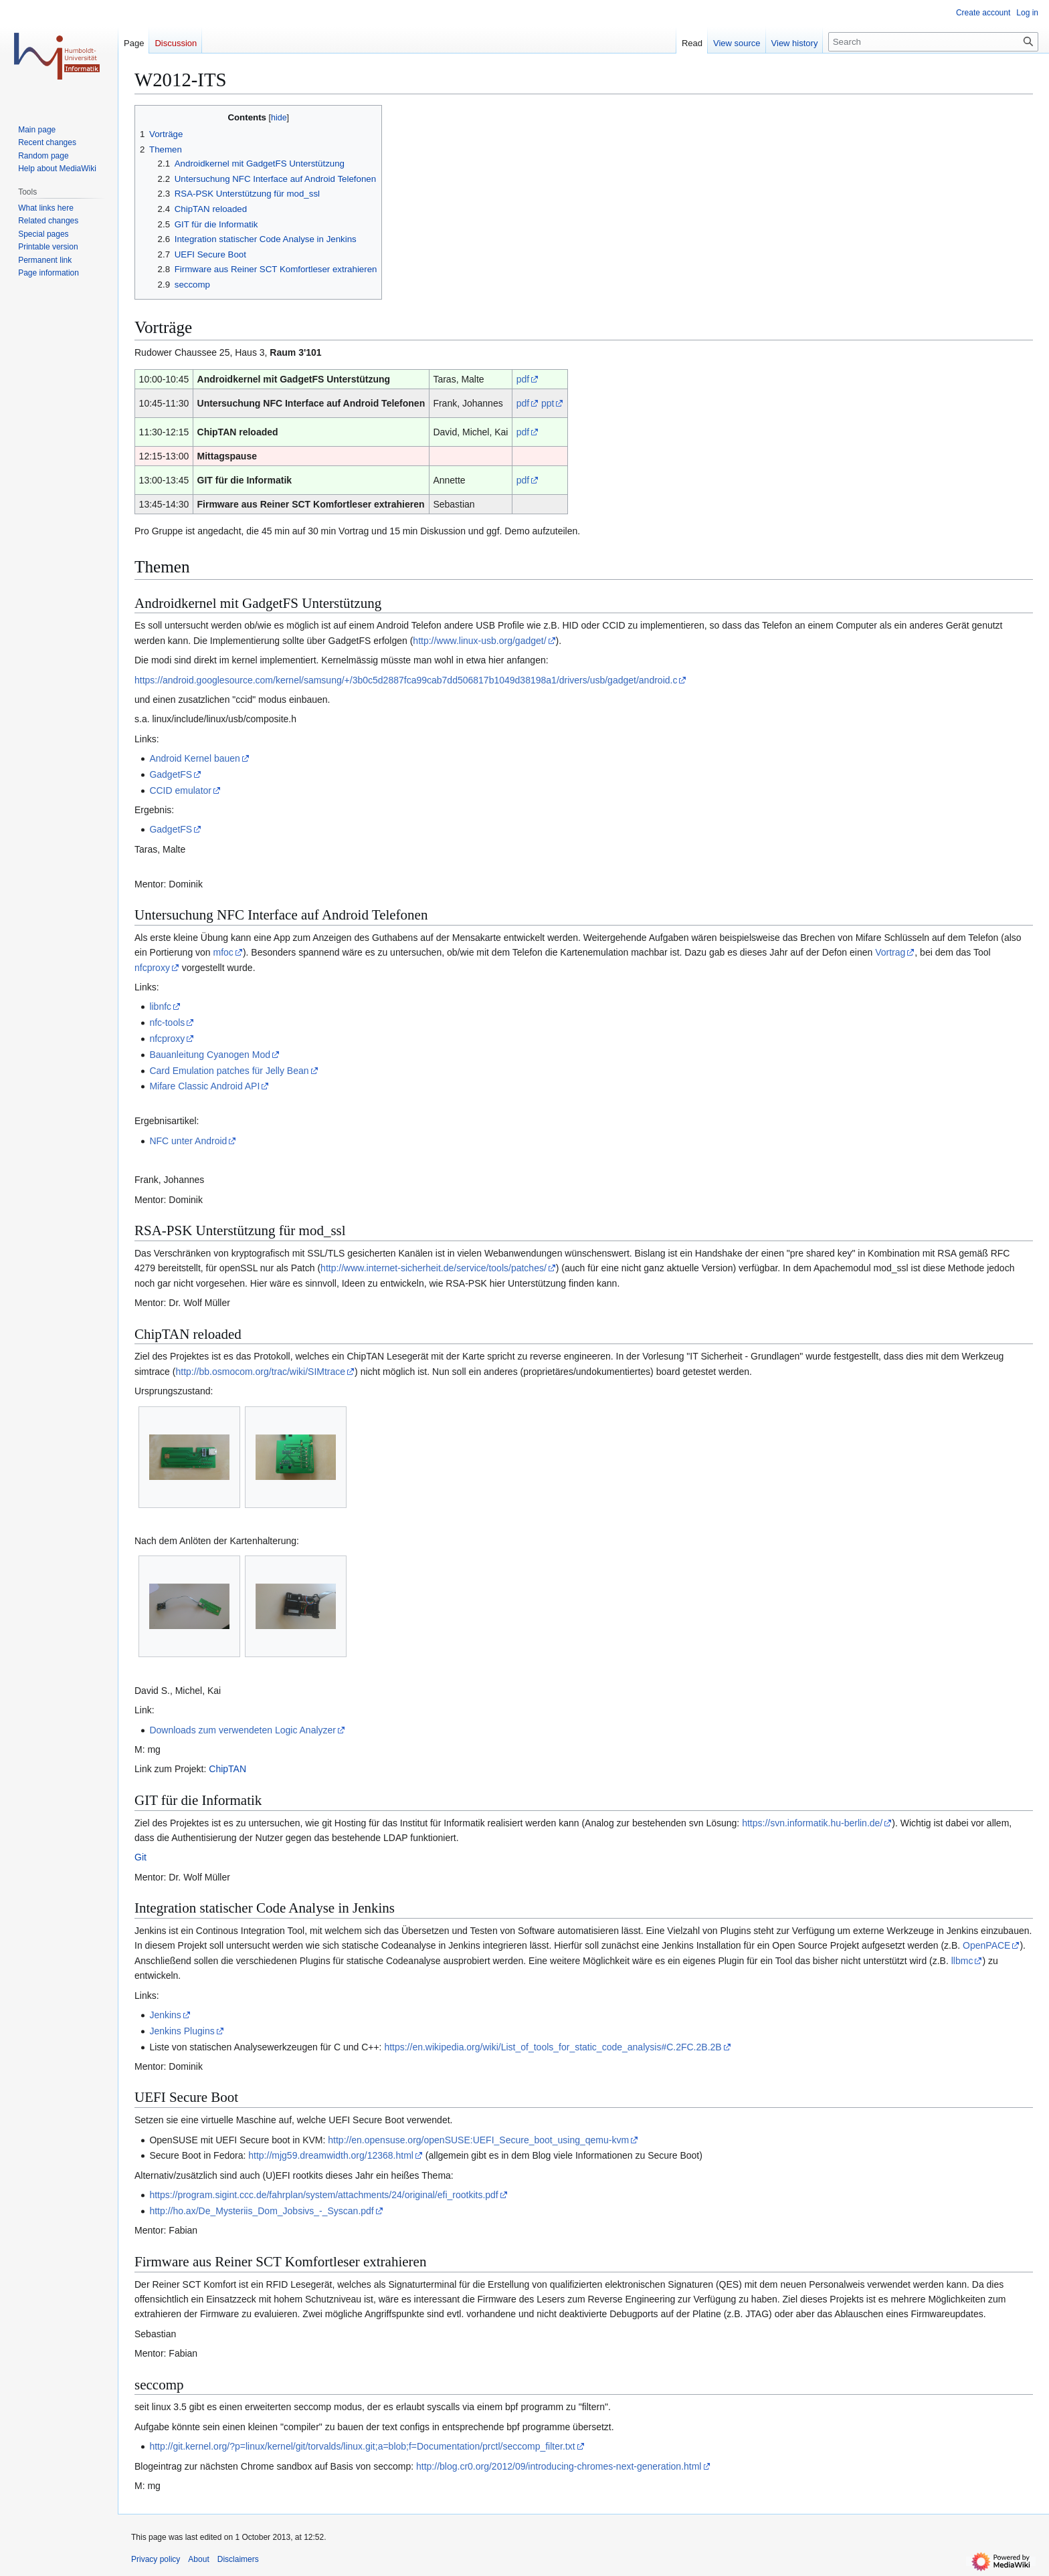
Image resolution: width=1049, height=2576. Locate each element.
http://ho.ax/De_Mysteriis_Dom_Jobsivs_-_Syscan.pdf (261, 2211)
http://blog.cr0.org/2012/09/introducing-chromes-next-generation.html (558, 2466)
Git (140, 1857)
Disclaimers (238, 2559)
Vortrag (890, 952)
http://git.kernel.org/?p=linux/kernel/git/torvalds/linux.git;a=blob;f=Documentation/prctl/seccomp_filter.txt (362, 2446)
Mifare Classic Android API (204, 1086)
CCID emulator (180, 790)
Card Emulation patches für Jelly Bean (228, 1070)
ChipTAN (227, 1768)
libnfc (160, 1006)
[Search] (933, 41)
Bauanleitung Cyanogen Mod (209, 1054)
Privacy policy (155, 2559)
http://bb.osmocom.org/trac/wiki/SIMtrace (260, 1371)
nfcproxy (152, 967)
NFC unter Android (188, 1141)
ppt (547, 403)
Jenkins (165, 2015)
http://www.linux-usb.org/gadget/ (479, 640)
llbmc (962, 1960)
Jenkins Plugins (181, 2031)
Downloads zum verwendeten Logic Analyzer (242, 1730)
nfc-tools (167, 1022)
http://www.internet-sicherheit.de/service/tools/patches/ (433, 1268)
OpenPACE (986, 1945)
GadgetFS (170, 774)
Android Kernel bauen (194, 758)
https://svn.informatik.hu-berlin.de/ (812, 1823)
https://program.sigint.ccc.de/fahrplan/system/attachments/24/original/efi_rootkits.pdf (323, 2194)
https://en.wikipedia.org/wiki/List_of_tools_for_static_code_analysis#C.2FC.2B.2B (552, 2047)
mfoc (223, 952)
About (198, 2559)
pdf (522, 379)
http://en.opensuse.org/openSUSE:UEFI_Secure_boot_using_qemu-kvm (478, 2140)
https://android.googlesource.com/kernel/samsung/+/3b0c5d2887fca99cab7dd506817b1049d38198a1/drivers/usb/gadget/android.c (405, 680)
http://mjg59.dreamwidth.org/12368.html (330, 2155)
